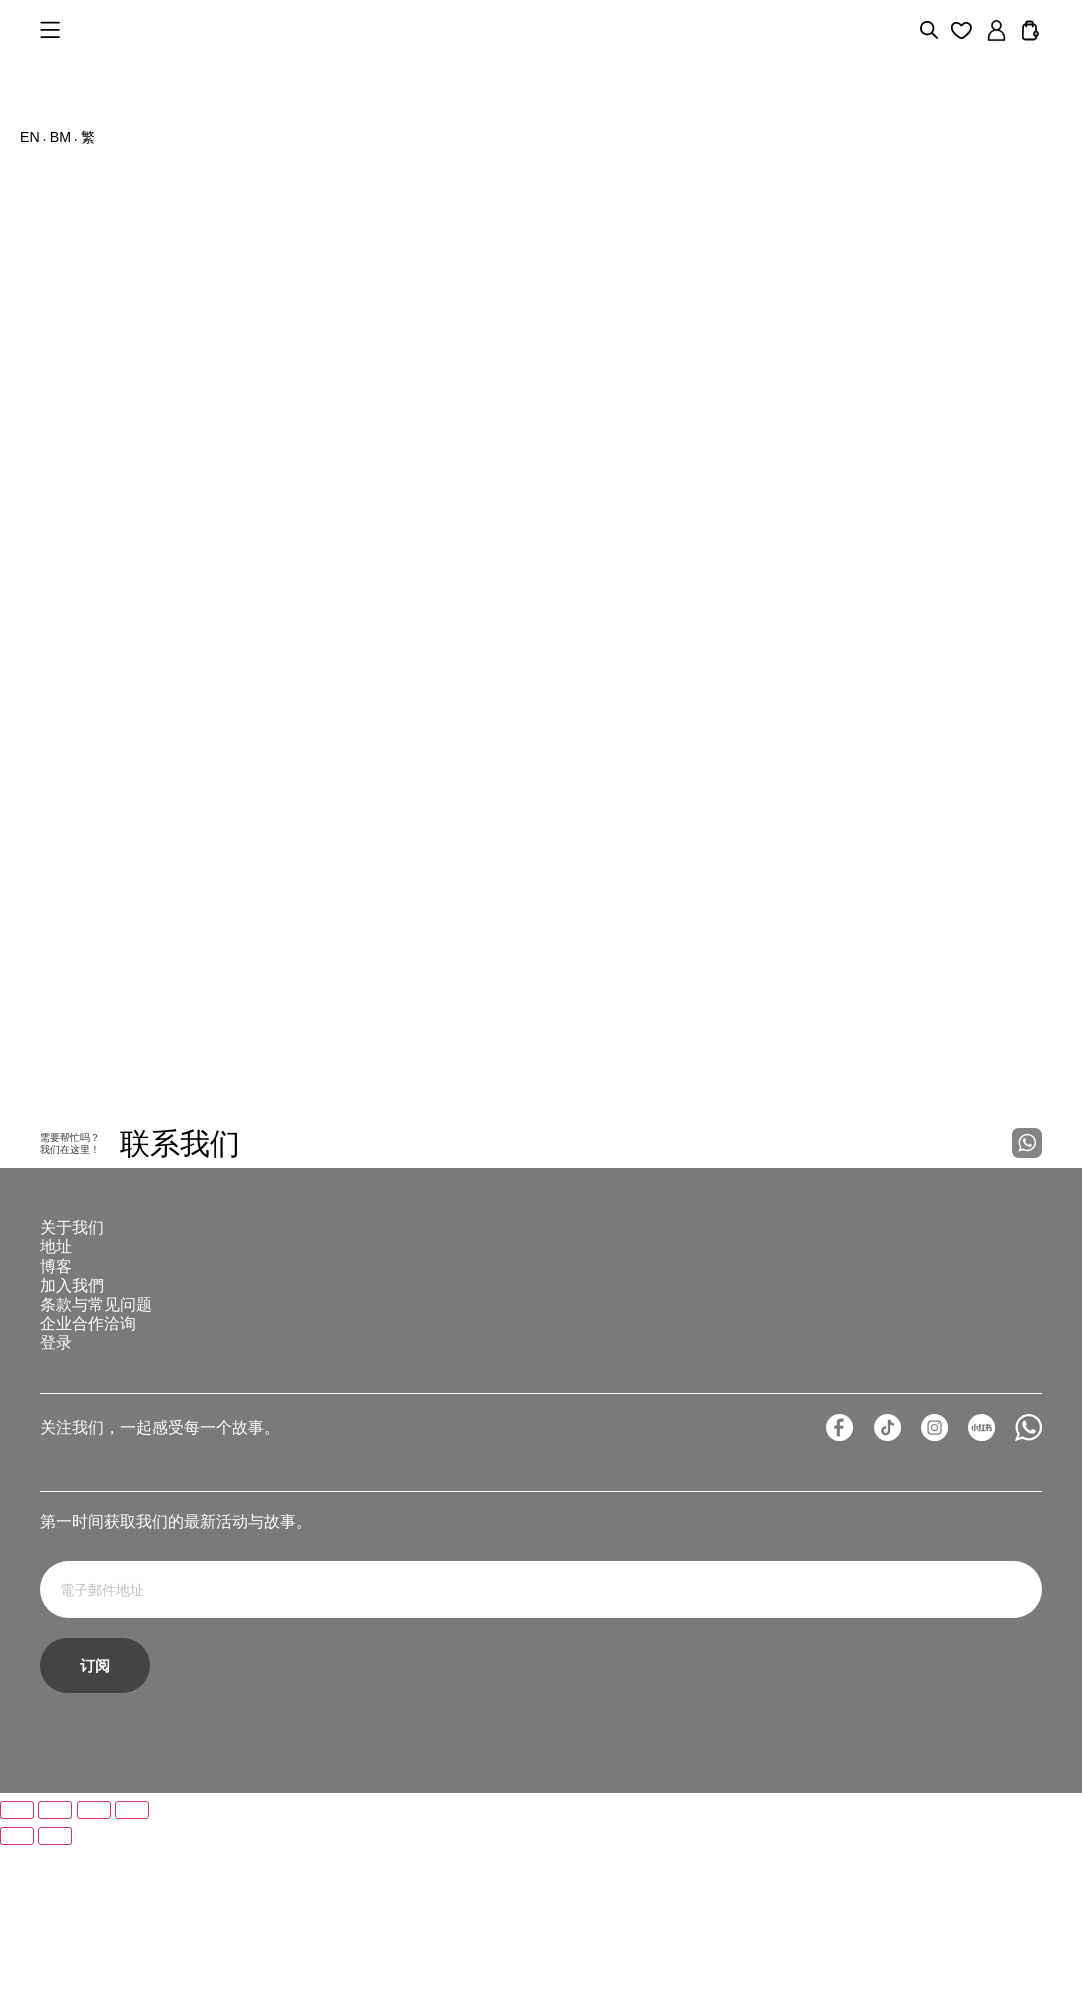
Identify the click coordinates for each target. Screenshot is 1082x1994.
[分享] (94, 1959)
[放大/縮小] (17, 1959)
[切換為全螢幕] (55, 1959)
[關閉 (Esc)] (132, 1959)
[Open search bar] (929, 30)
